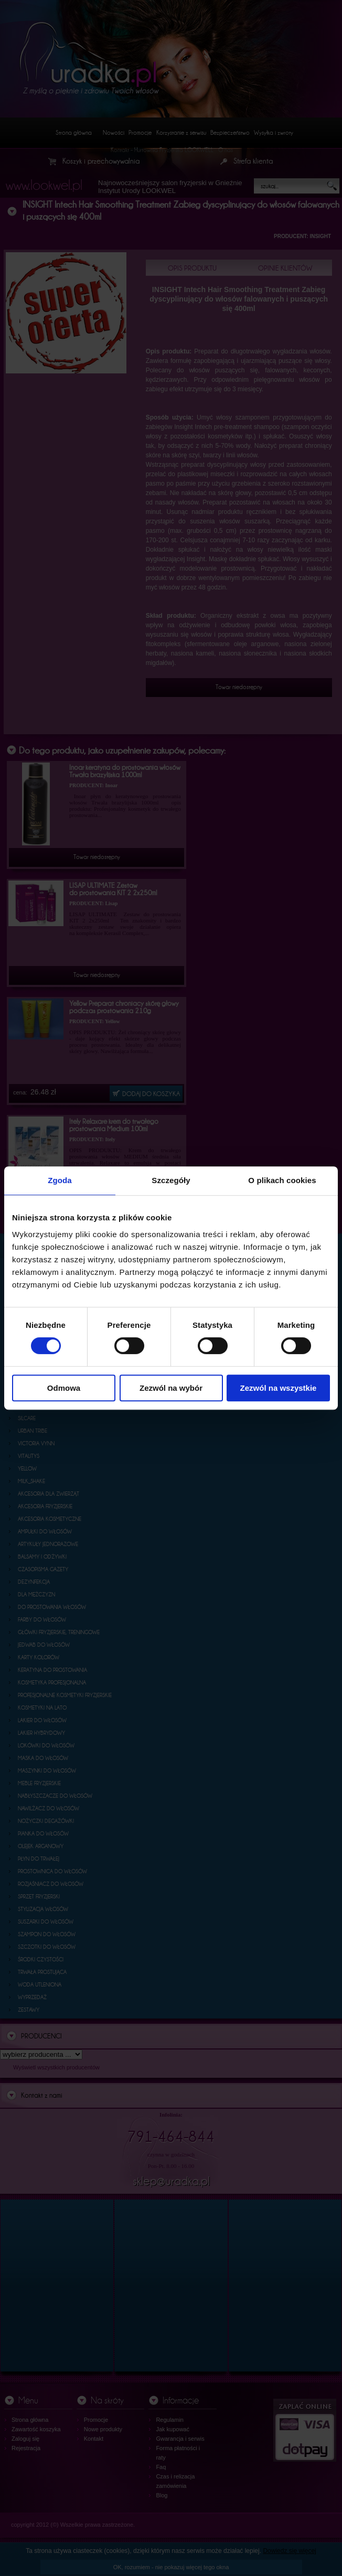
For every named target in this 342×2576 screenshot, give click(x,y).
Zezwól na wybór (171, 1387)
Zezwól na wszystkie (278, 1387)
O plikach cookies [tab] (282, 1180)
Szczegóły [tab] (171, 1180)
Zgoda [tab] (60, 1180)
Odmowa (63, 1387)
